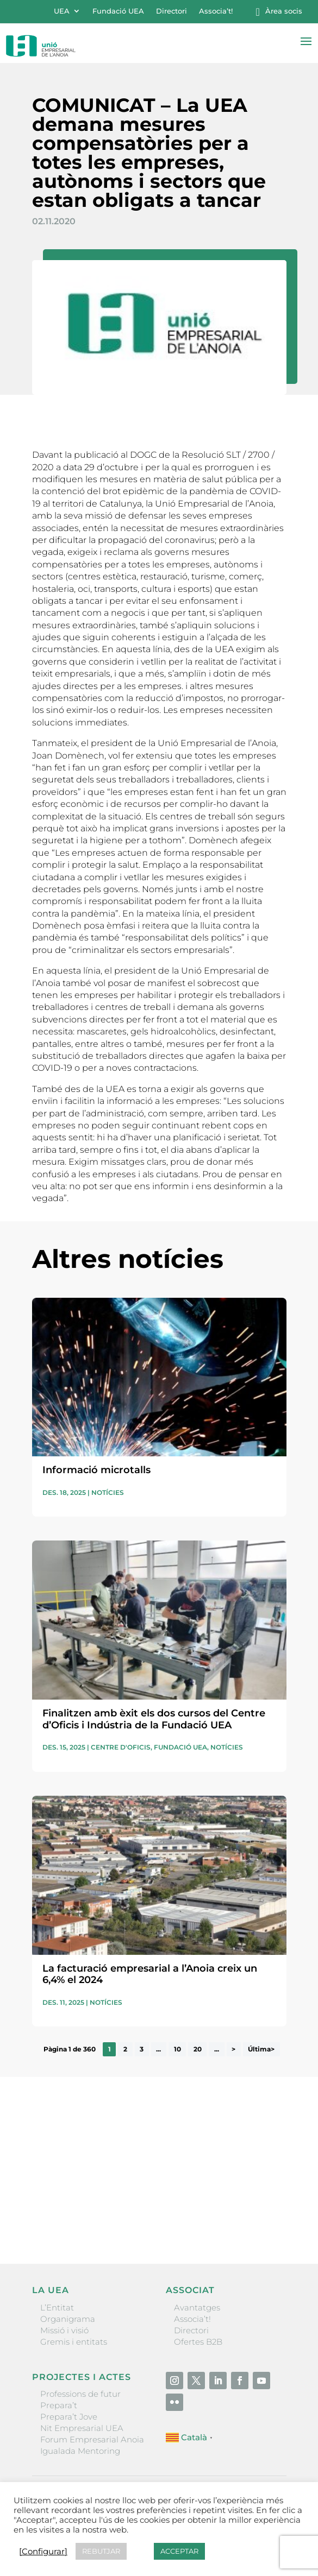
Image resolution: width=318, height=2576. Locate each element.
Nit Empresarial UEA (81, 2428)
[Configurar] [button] (43, 2551)
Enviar (261, 2218)
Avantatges (197, 2307)
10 (177, 2049)
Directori (171, 11)
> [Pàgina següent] (233, 2049)
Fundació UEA (118, 11)
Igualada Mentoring (80, 2451)
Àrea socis (283, 11)
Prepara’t (58, 2405)
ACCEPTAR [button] (179, 2551)
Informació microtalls (96, 1470)
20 (198, 2049)
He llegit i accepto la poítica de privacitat (104, 2199)
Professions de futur (80, 2394)
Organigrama (67, 2319)
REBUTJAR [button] (101, 2551)
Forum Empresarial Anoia (92, 2439)
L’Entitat (57, 2307)
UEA (62, 11)
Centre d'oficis (121, 1747)
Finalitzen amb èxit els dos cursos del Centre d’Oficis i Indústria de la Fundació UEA (153, 1719)
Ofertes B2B (198, 2342)
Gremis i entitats (73, 2342)
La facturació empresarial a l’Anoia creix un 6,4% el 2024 (149, 1974)
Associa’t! (216, 11)
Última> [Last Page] (261, 2049)
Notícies (107, 1492)
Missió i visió (64, 2330)
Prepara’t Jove (68, 2416)
